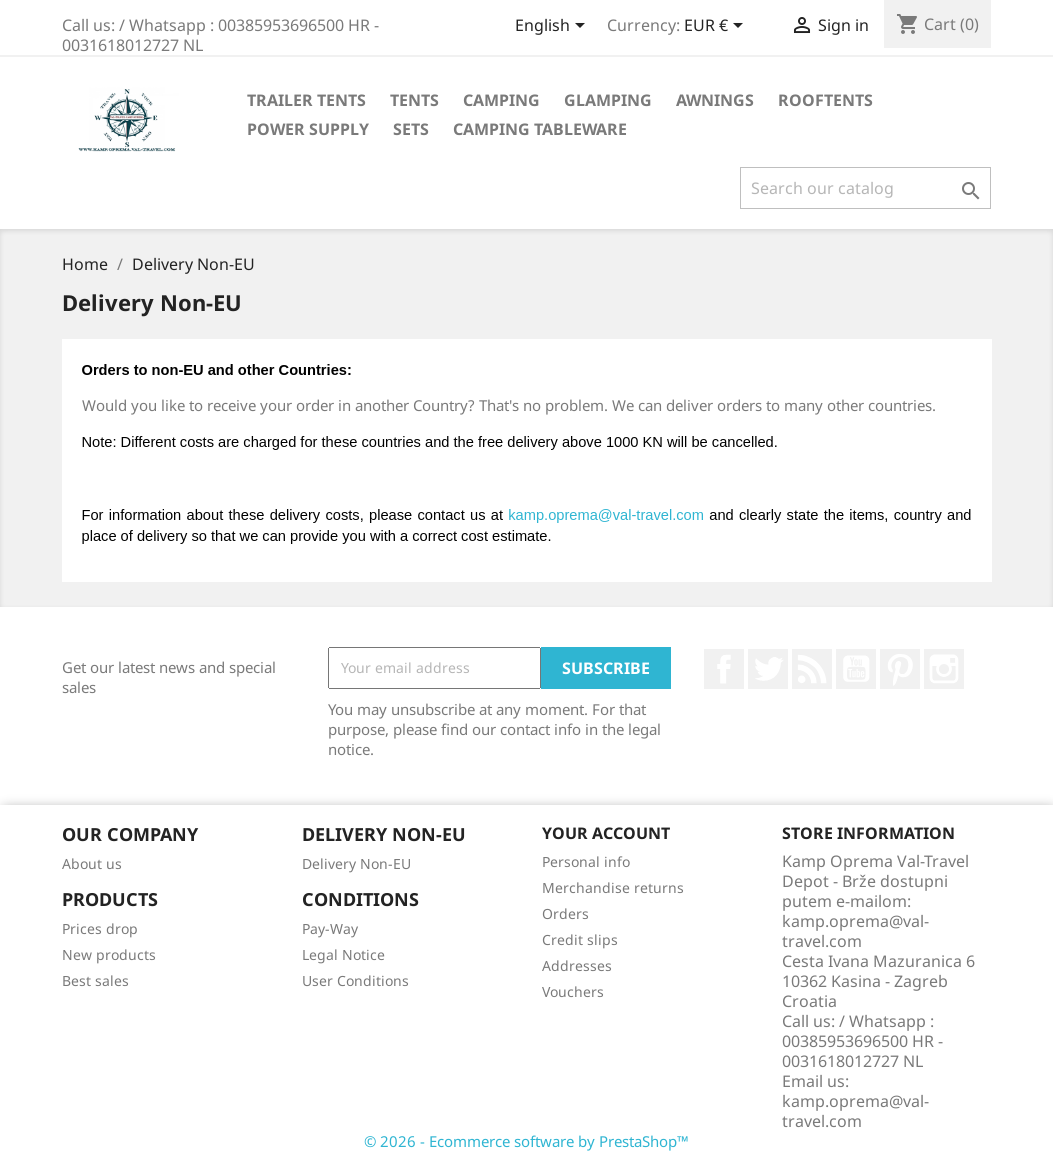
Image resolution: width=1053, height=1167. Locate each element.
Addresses (577, 965)
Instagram (944, 669)
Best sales (95, 980)
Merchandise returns (613, 887)
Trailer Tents (306, 100)
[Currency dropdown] (717, 27)
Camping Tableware (540, 129)
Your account (606, 833)
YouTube (856, 669)
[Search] (865, 188)
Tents (414, 100)
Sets (411, 129)
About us (92, 863)
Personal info (586, 861)
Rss (812, 669)
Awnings (715, 100)
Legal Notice (343, 954)
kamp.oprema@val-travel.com (606, 515)
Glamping (608, 100)
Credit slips (580, 939)
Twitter (768, 669)
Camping (501, 100)
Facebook (724, 669)
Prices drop (100, 928)
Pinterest (900, 669)
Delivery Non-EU (356, 863)
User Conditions (355, 980)
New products (109, 954)
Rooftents (825, 100)
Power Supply (308, 129)
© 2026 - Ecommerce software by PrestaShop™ (526, 1141)
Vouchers (573, 991)
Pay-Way (330, 928)
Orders (565, 913)
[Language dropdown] (553, 27)
